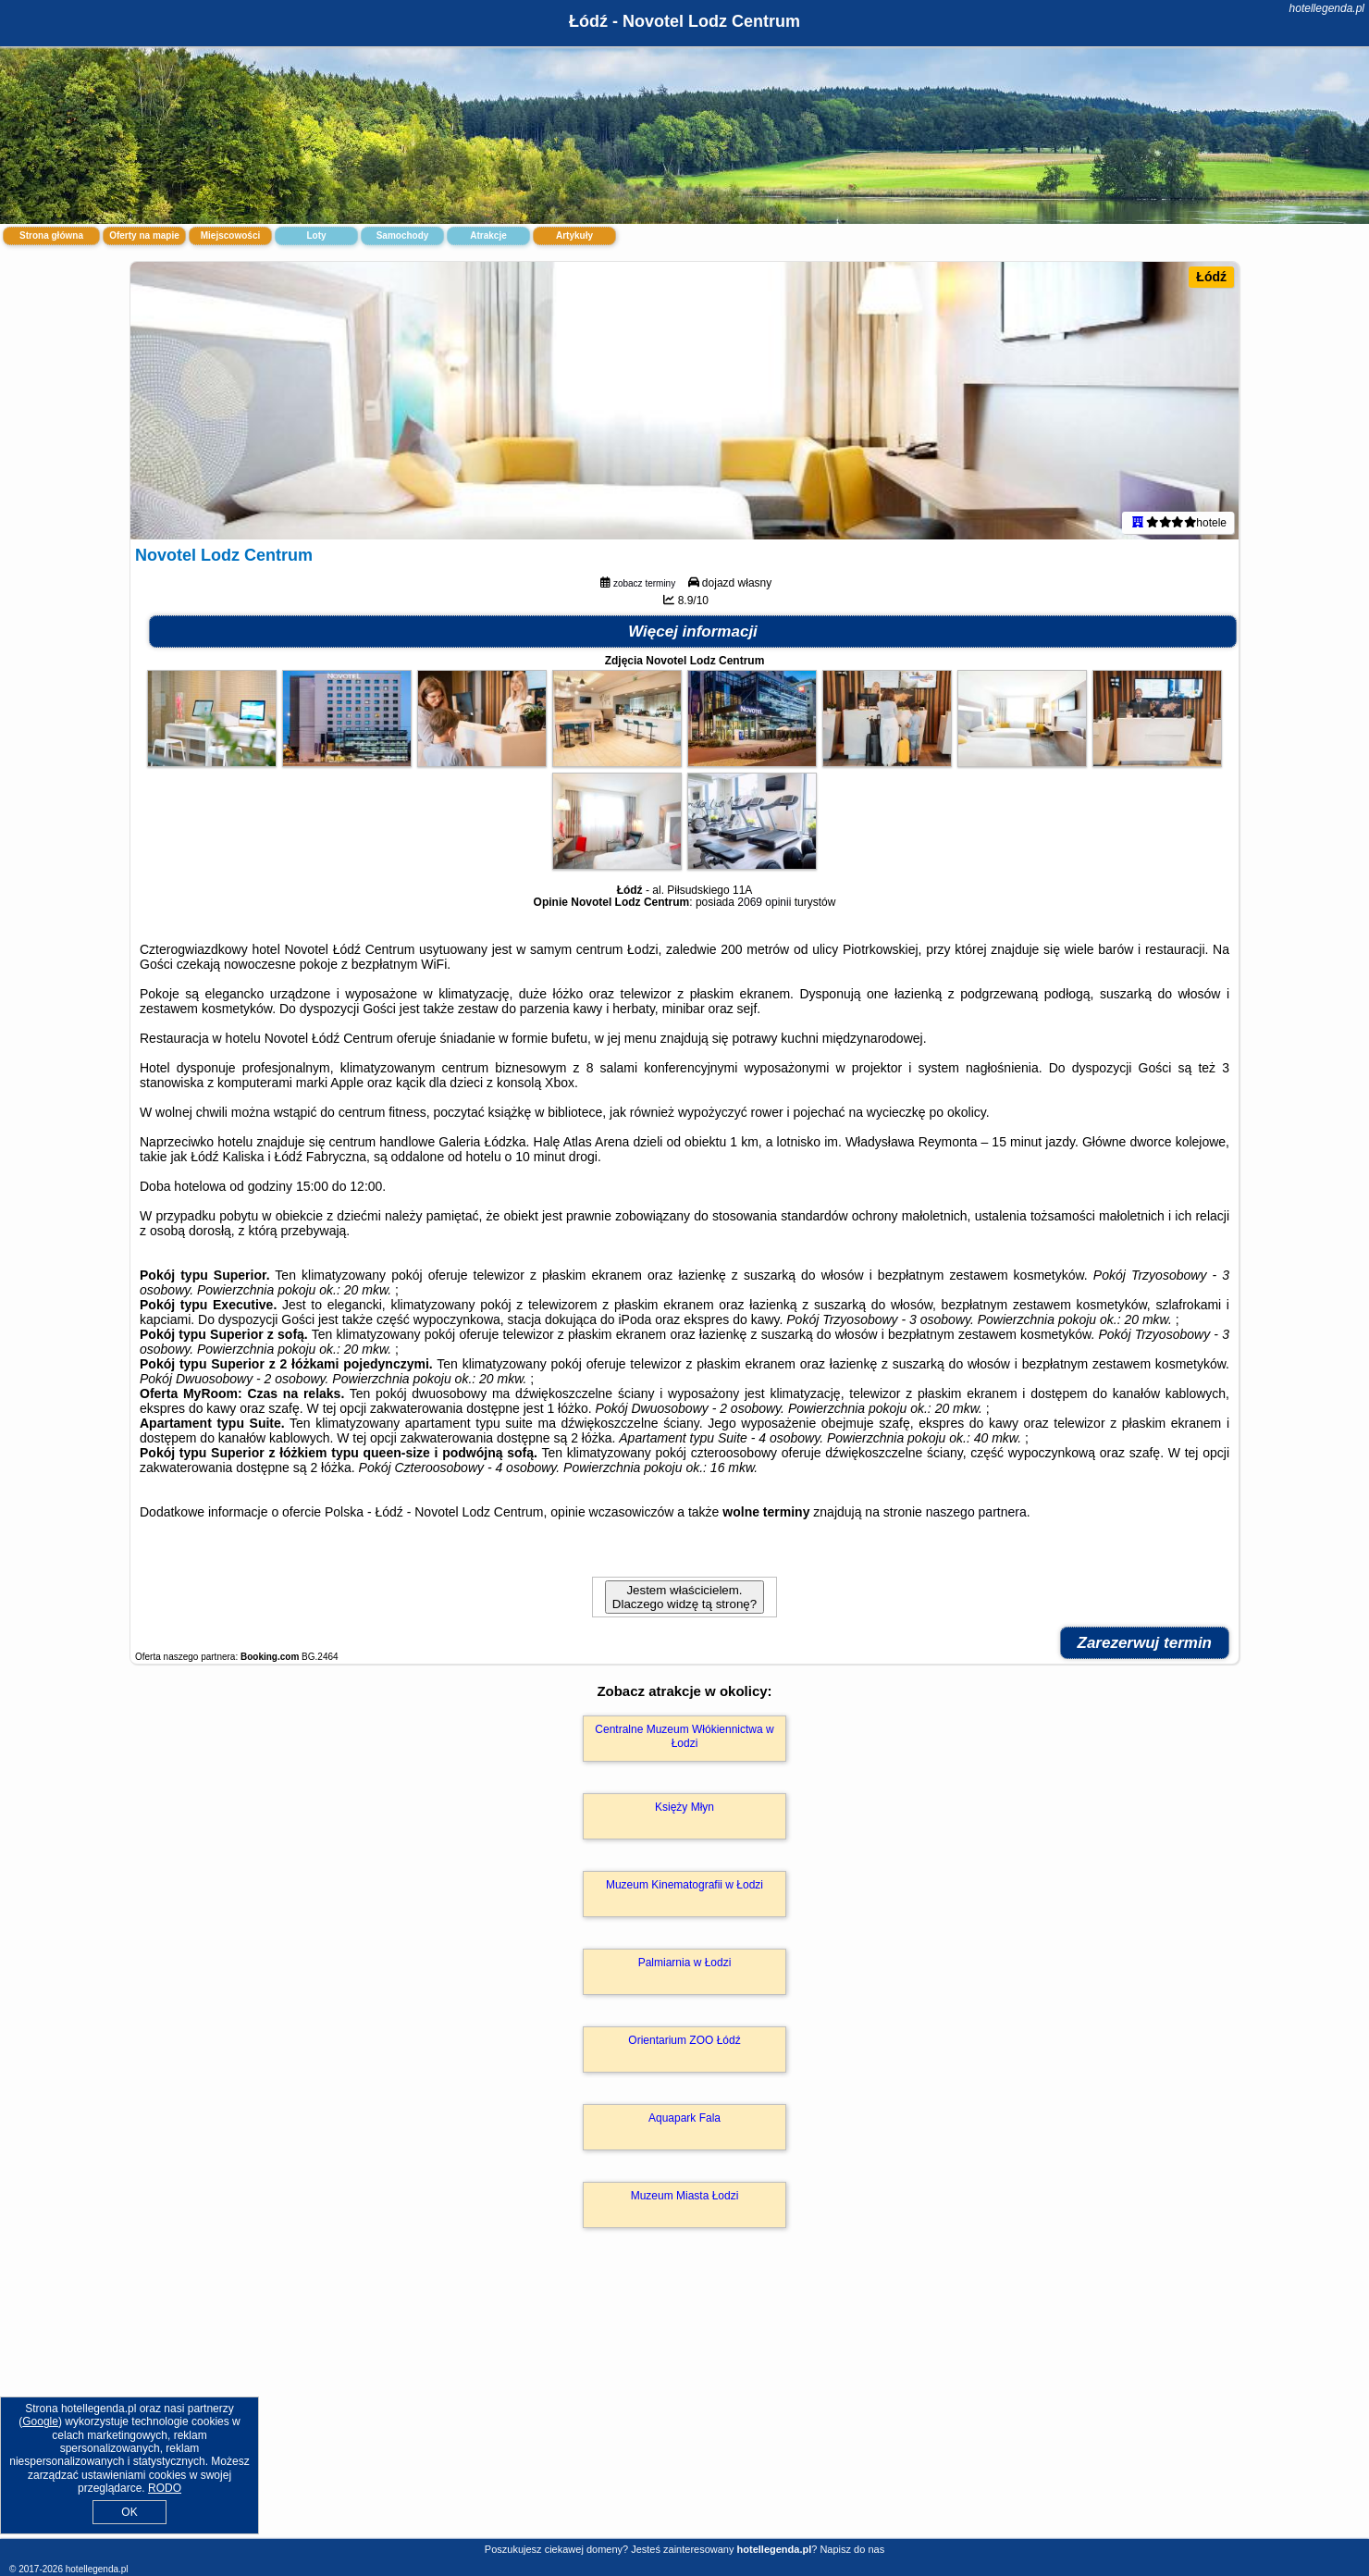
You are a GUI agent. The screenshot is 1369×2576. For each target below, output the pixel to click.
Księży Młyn (684, 1807)
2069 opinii (764, 902)
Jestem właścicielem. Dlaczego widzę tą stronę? (684, 1597)
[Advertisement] (685, 2403)
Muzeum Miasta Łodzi (685, 2195)
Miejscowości (230, 235)
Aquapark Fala (684, 2118)
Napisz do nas (852, 2549)
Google (40, 2421)
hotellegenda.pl (1326, 8)
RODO (164, 2488)
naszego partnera (976, 1512)
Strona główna (51, 235)
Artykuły (574, 235)
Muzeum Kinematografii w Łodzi (684, 1884)
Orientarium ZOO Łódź (684, 2040)
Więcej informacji (693, 631)
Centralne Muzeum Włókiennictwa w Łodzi (684, 1736)
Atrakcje (488, 235)
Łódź (1211, 276)
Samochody (402, 235)
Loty (316, 235)
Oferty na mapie (144, 235)
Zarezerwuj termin (1145, 1643)
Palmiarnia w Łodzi (685, 1962)
